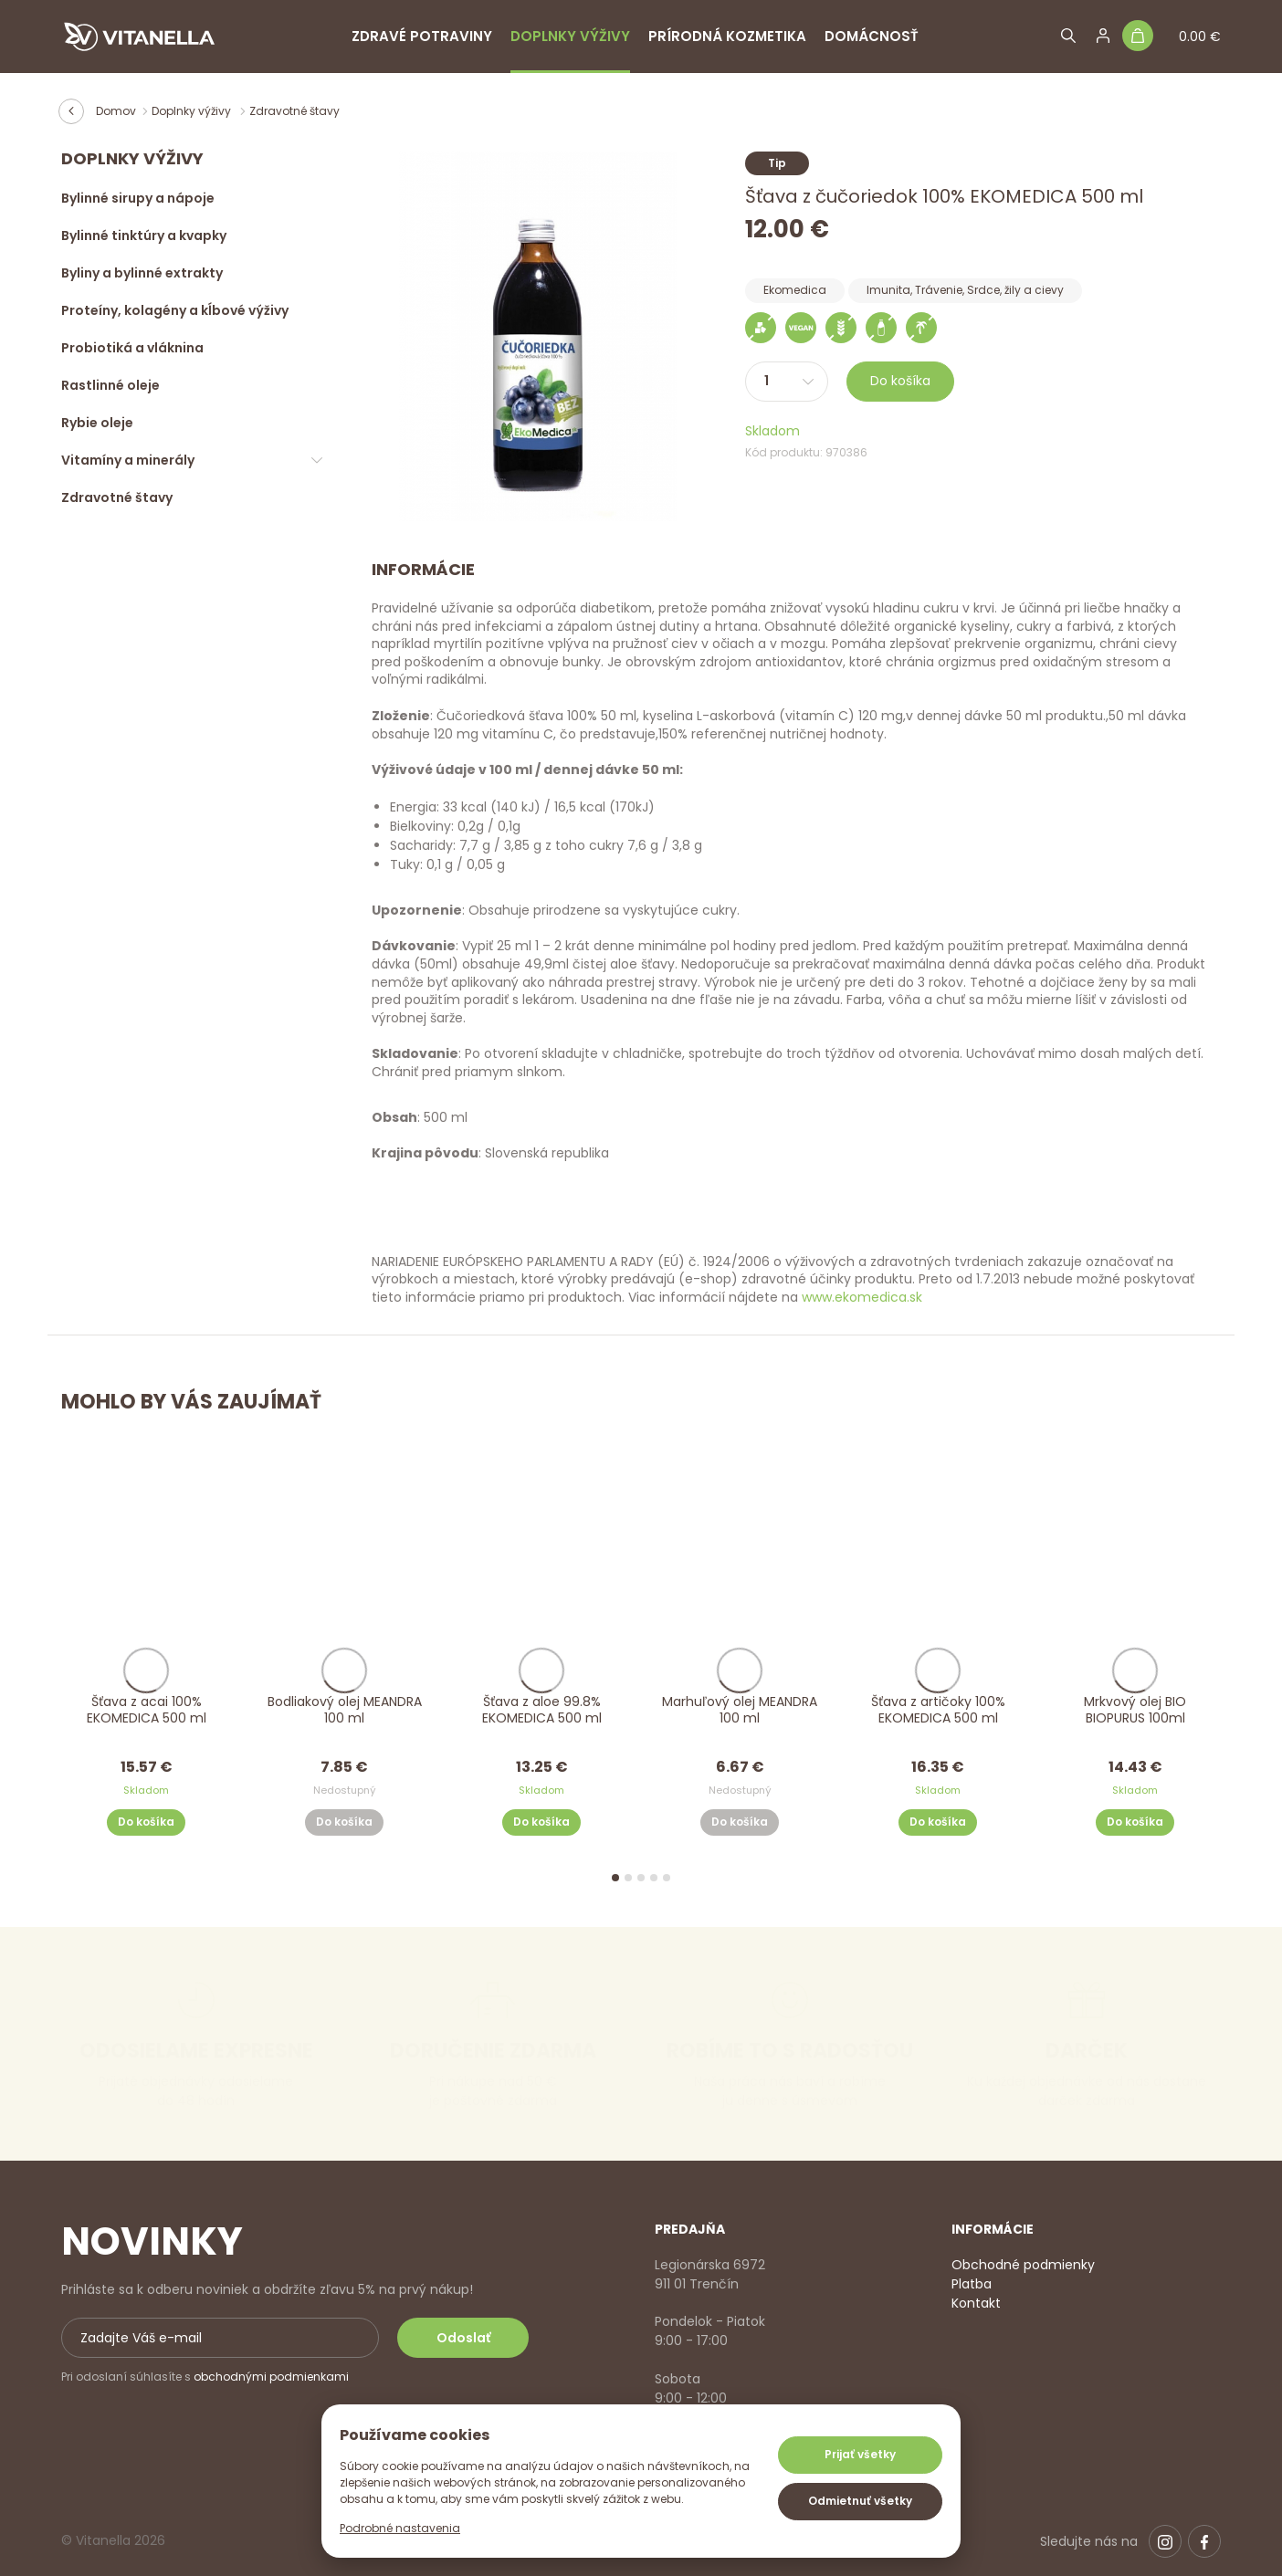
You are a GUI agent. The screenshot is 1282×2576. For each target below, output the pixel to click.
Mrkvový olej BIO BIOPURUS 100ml (1136, 1709)
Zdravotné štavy (294, 111)
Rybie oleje (97, 423)
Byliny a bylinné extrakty (142, 273)
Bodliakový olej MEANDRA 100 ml (344, 1709)
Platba (971, 2284)
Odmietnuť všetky (860, 2500)
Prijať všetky (860, 2454)
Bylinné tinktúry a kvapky (143, 235)
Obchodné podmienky (1023, 2265)
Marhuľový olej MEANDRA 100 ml (739, 1709)
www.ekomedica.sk (862, 1297)
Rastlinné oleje (110, 385)
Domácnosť (872, 36)
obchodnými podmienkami (271, 2376)
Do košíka (900, 381)
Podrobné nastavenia (400, 2528)
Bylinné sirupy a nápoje (138, 198)
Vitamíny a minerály (127, 460)
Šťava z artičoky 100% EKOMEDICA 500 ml (937, 1709)
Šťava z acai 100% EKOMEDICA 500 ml (146, 1709)
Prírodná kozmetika (727, 36)
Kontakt (976, 2303)
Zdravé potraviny (422, 36)
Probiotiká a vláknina (132, 348)
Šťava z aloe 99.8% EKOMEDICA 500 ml (542, 1709)
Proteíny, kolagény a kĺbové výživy (175, 310)
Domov (116, 111)
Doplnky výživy (570, 36)
